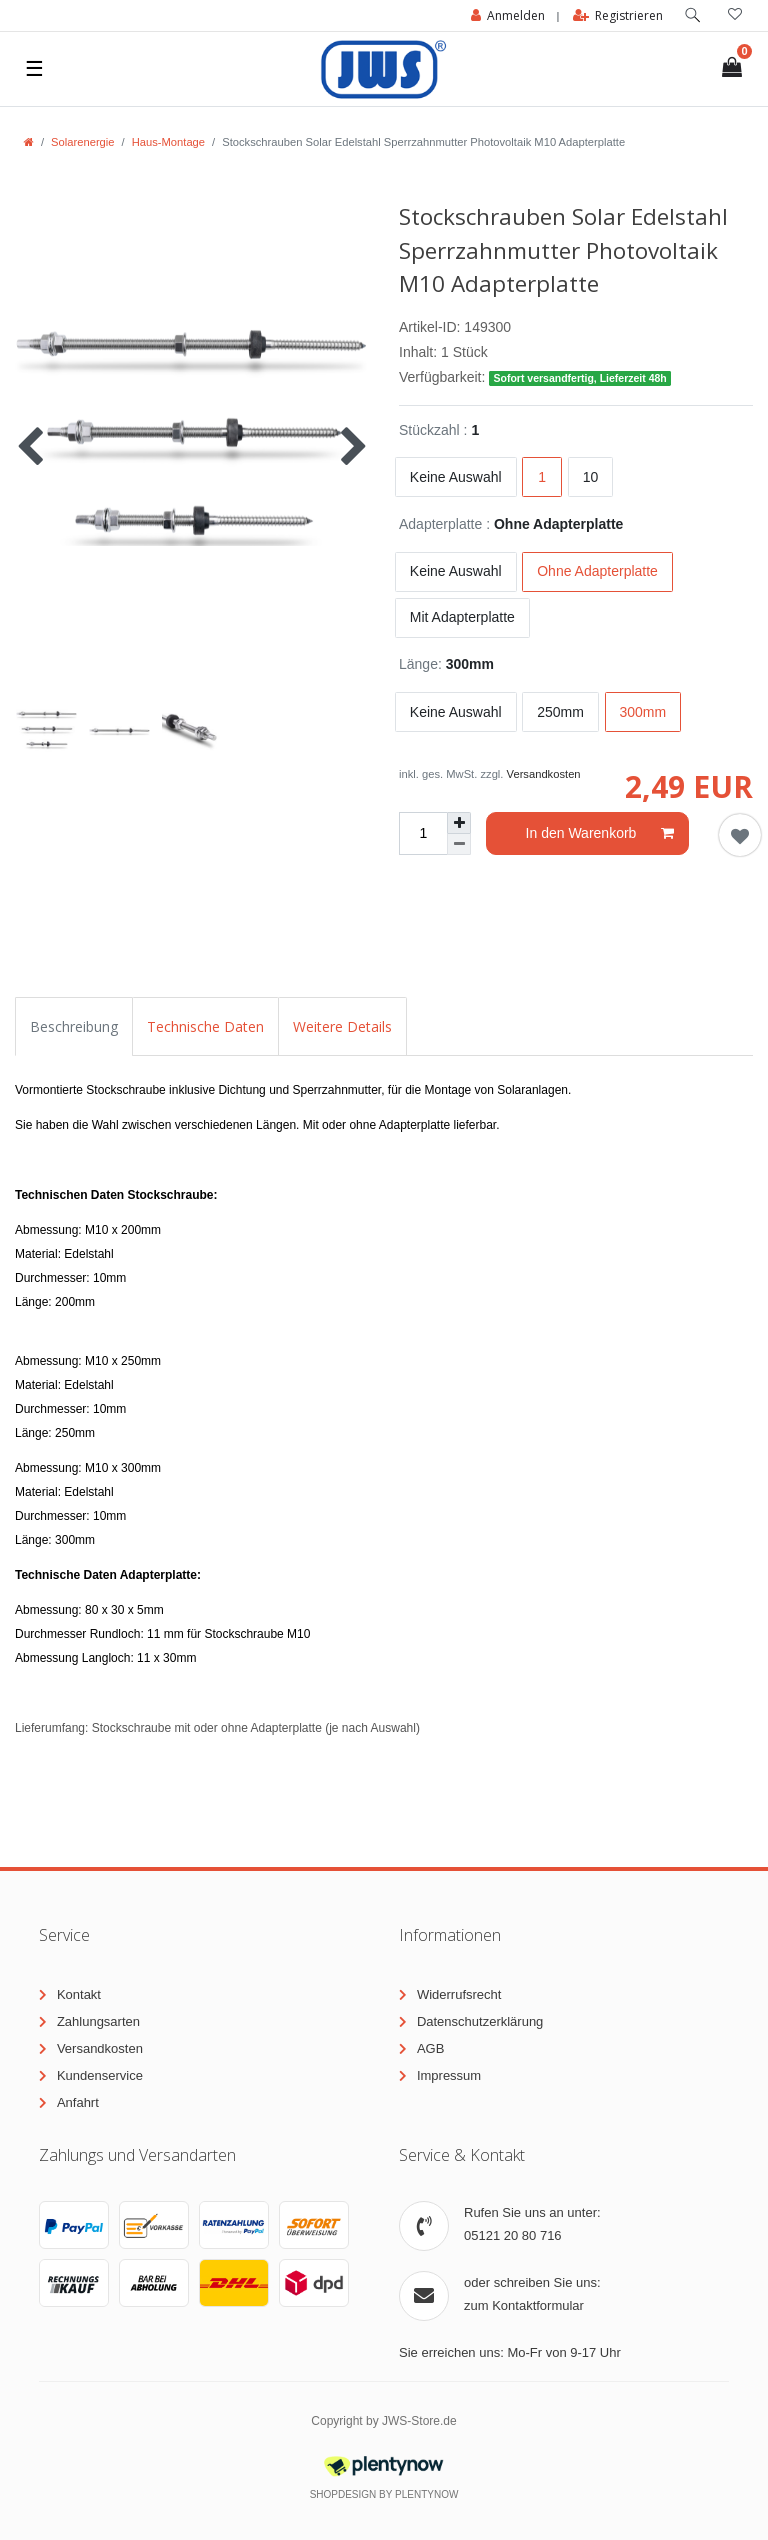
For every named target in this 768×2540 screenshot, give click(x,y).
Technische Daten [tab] (205, 1026)
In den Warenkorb (600, 834)
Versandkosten (544, 774)
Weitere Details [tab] (342, 1026)
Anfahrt (78, 2102)
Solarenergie (82, 142)
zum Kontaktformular (524, 2305)
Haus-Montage (168, 142)
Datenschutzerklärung (480, 2021)
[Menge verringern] (459, 844)
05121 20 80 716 (513, 2235)
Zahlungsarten (98, 2021)
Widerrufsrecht (459, 1994)
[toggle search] (693, 15)
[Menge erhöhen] (459, 823)
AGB (430, 2048)
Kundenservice (100, 2075)
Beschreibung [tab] (74, 1026)
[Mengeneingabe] (423, 833)
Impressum (449, 2075)
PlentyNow (426, 2494)
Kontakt (79, 1994)
